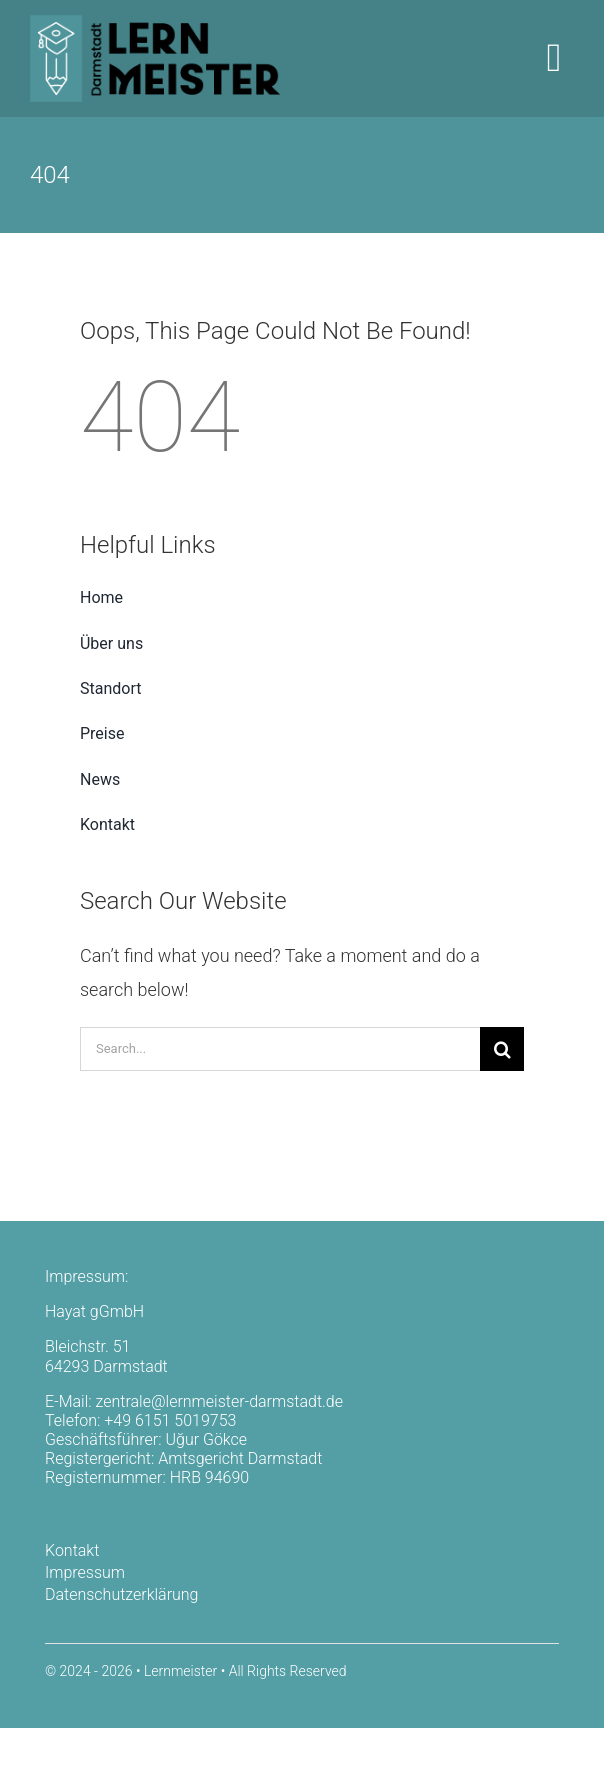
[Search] (502, 1049)
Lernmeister (180, 1671)
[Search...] (280, 1049)
